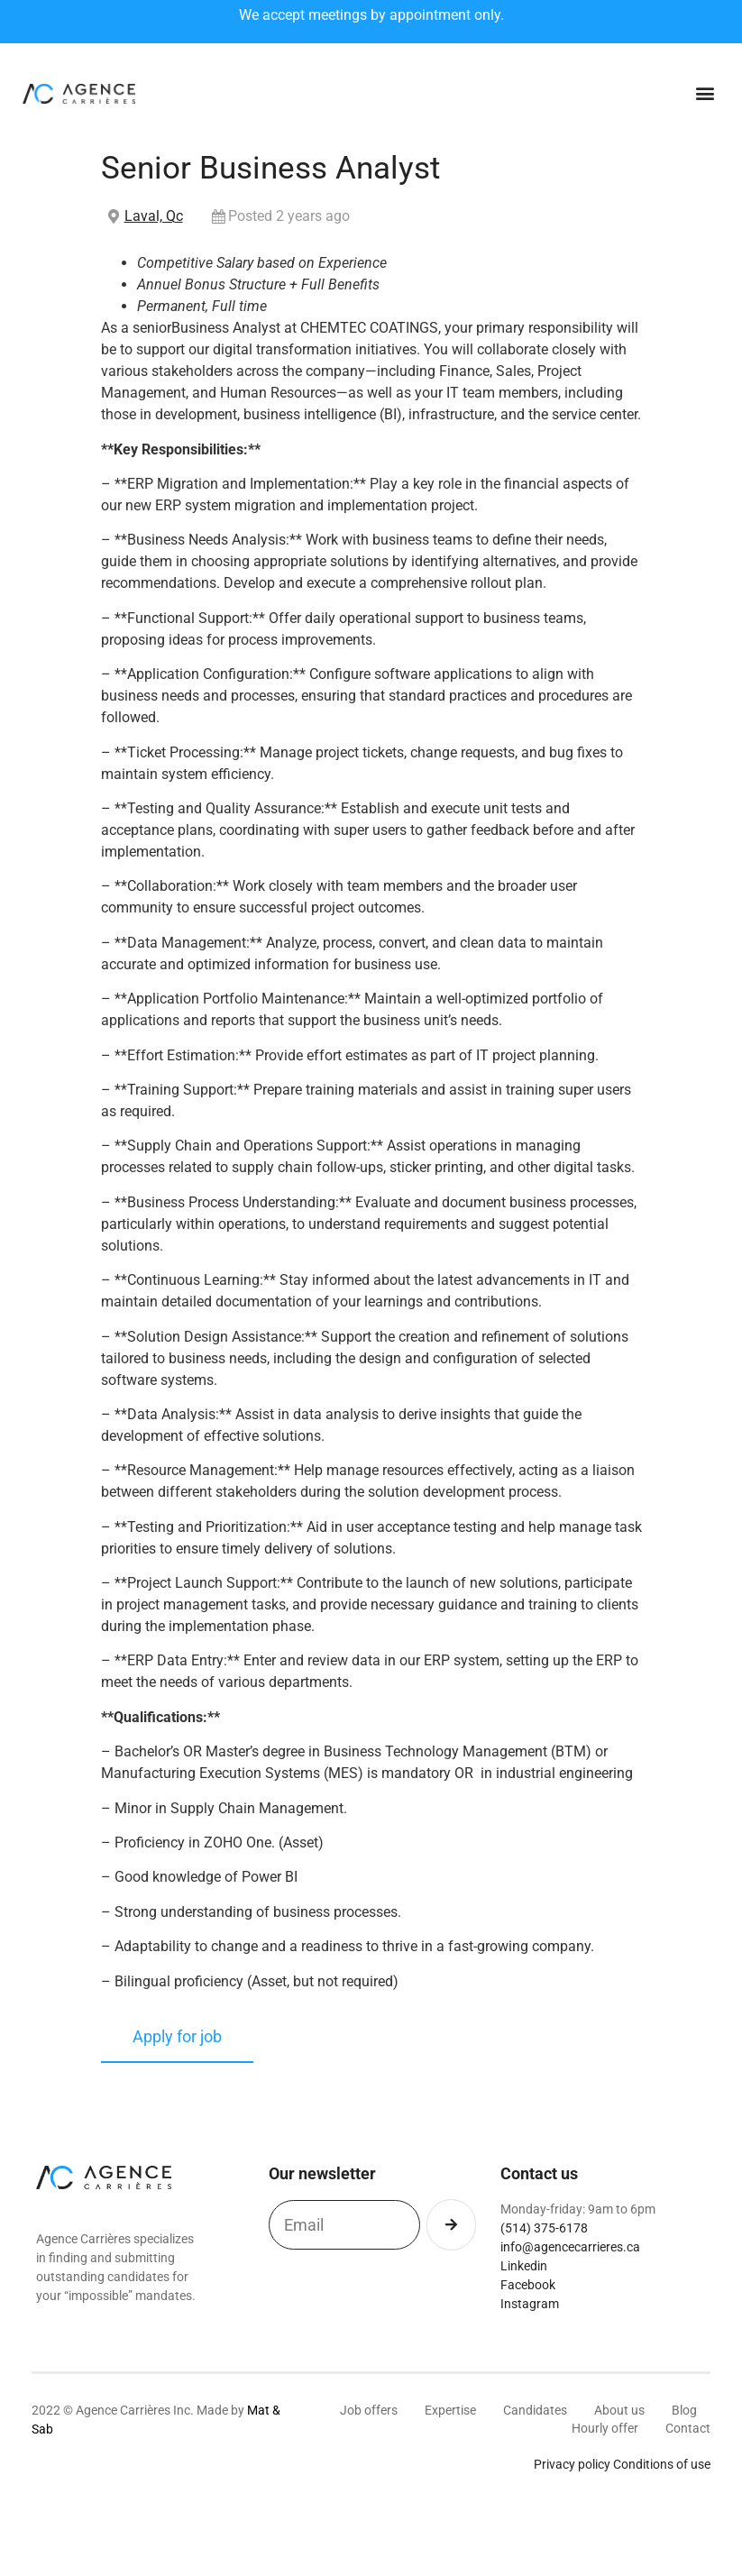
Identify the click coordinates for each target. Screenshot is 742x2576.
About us (619, 2410)
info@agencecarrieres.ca (570, 2247)
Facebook (527, 2285)
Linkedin (523, 2266)
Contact (687, 2428)
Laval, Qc (153, 216)
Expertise (450, 2410)
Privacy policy (572, 2464)
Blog (684, 2410)
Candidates (535, 2410)
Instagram (529, 2303)
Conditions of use (661, 2464)
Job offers (369, 2410)
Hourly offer (605, 2428)
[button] (704, 93)
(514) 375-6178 (544, 2228)
